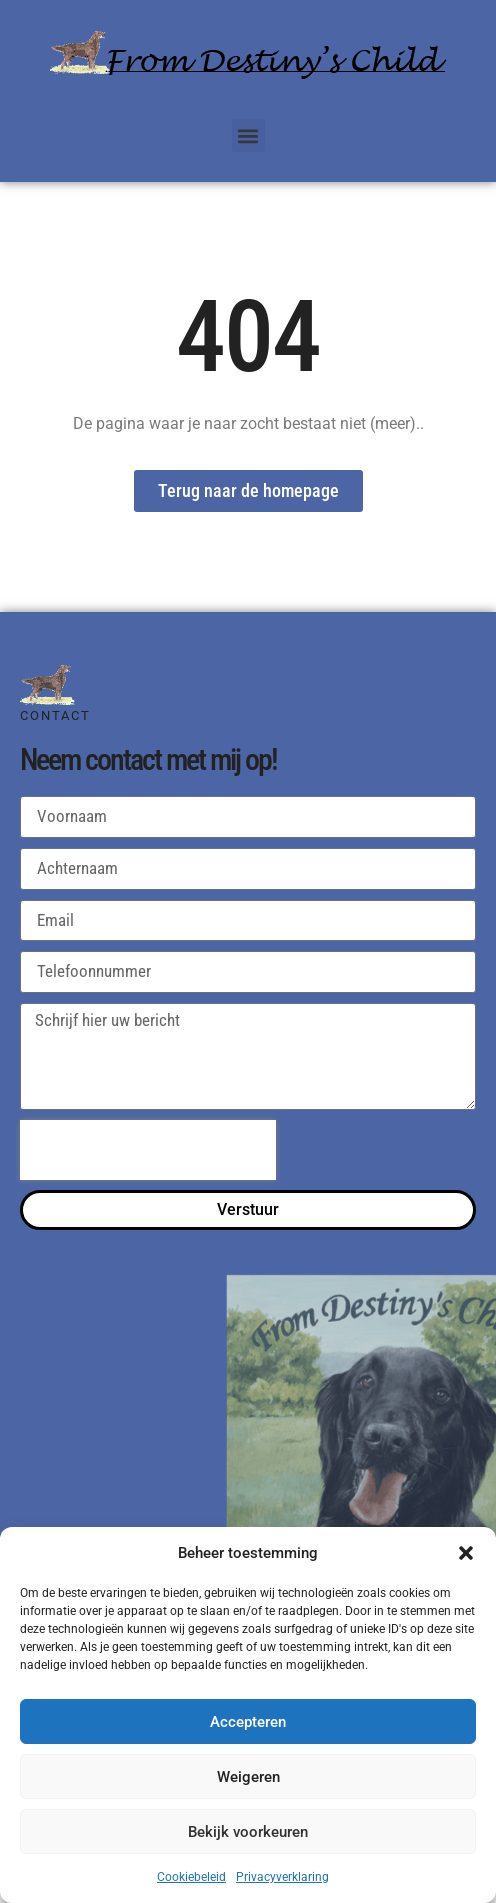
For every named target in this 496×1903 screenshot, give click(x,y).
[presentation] (148, 1150)
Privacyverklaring (282, 1877)
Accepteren (248, 1722)
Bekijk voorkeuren (248, 1832)
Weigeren (248, 1777)
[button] (466, 1553)
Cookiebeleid (191, 1877)
